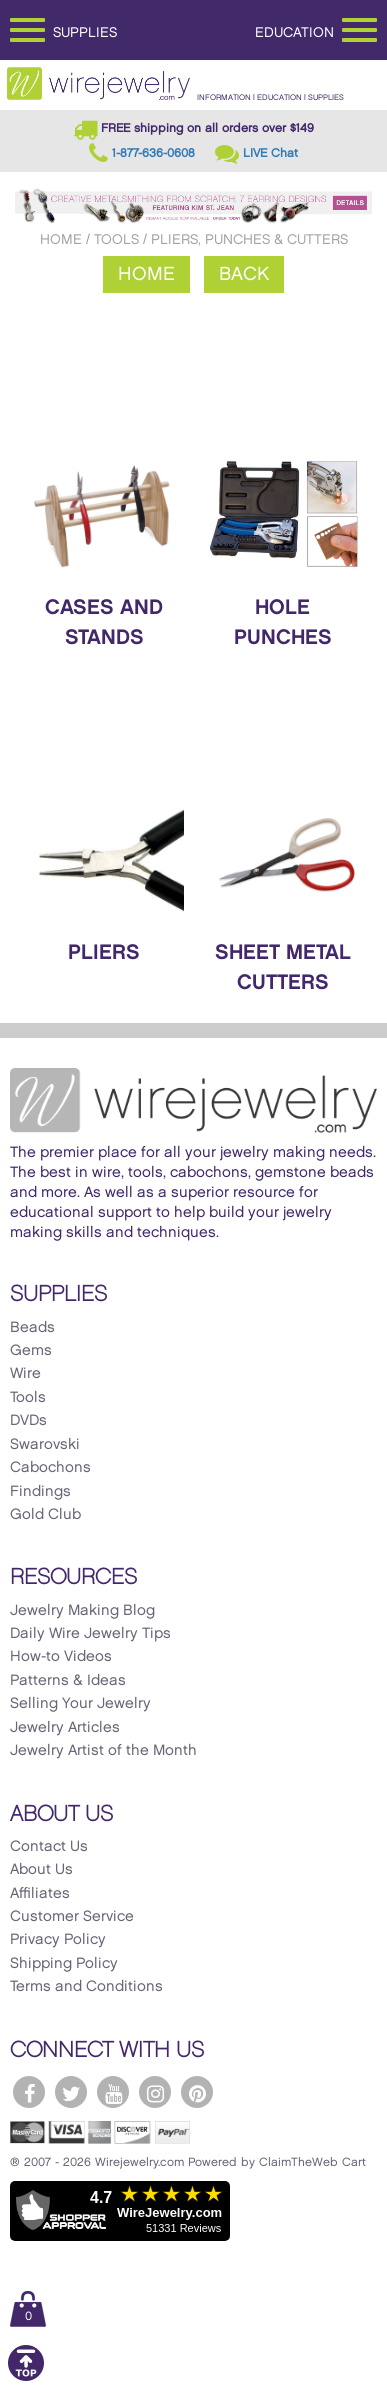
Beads (32, 1328)
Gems (31, 1351)
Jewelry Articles (65, 1728)
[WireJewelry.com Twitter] (71, 2092)
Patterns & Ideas (68, 1681)
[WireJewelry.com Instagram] (155, 2092)
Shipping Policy (64, 1964)
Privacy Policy (58, 1940)
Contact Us (49, 1847)
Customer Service (72, 1917)
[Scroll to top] (26, 2377)
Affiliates (40, 1894)
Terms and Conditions (86, 1987)
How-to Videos (61, 1657)
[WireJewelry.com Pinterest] (197, 2092)
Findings (40, 1492)
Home (61, 239)
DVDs (28, 1421)
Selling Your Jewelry (80, 1704)
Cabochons (50, 1468)
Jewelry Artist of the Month (103, 1751)
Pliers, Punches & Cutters (249, 239)
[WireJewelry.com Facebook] (29, 2092)
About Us (41, 1870)
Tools (116, 239)
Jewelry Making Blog (82, 1611)
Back (244, 274)
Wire (25, 1374)
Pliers (104, 953)
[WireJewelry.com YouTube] (113, 2092)
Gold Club (45, 1515)
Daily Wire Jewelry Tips (90, 1634)
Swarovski (45, 1445)
